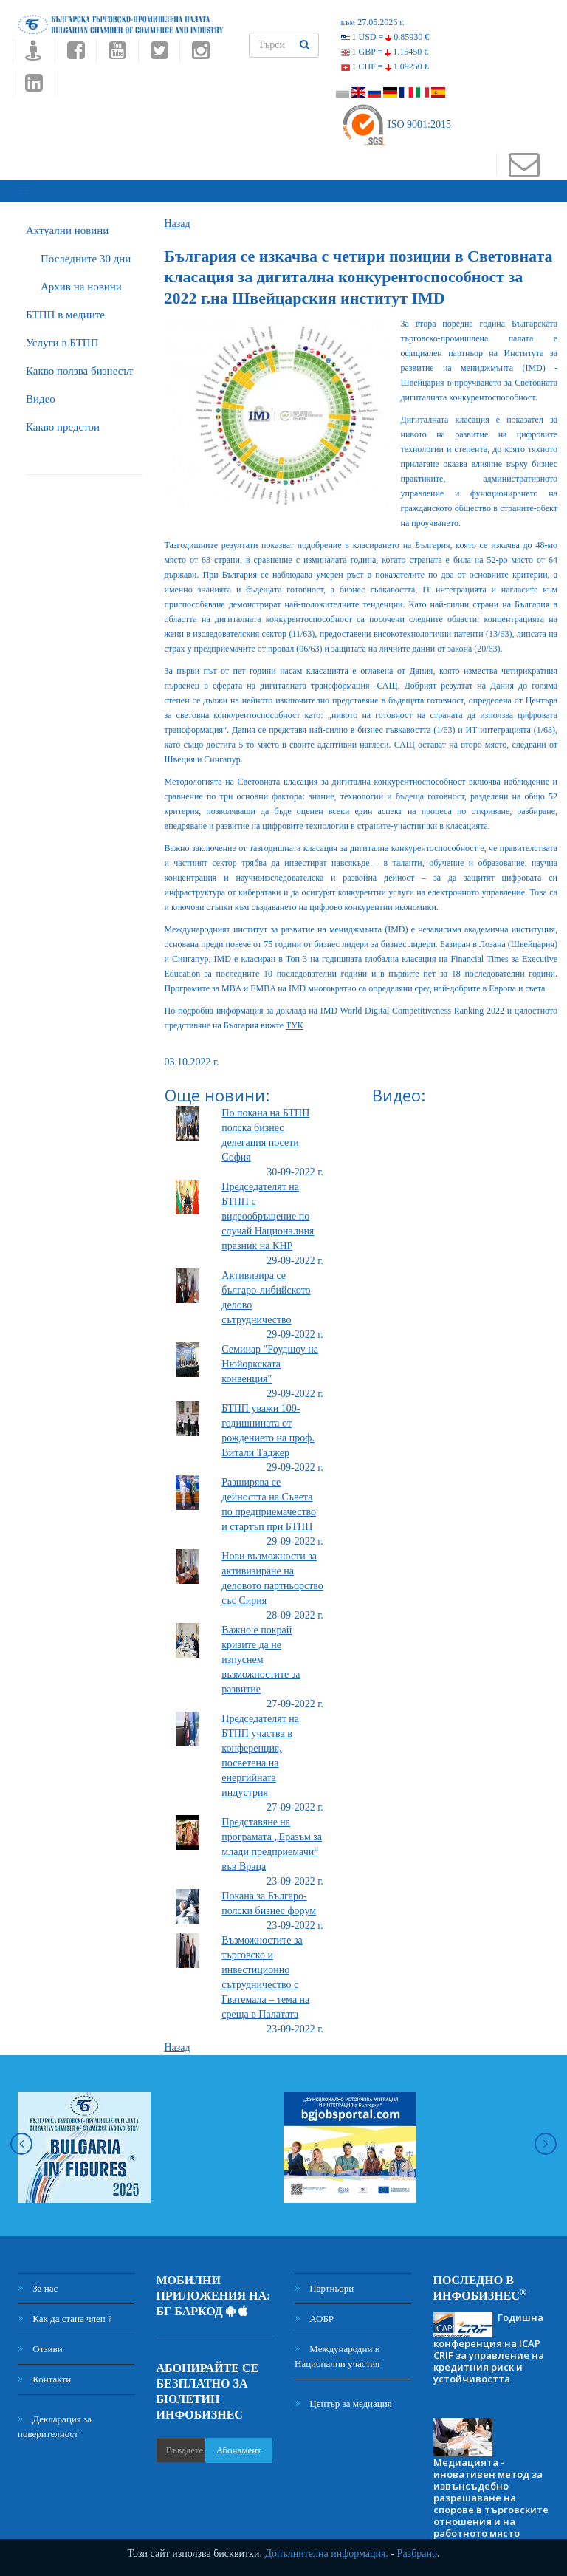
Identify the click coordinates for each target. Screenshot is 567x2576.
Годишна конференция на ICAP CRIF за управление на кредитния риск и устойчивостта (488, 2341)
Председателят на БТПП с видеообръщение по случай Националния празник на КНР (267, 1210)
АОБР (314, 2311)
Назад (177, 216)
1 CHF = (385, 66)
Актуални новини (67, 224)
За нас (38, 2281)
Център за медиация (343, 2396)
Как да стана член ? (65, 2311)
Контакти (44, 2372)
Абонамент (238, 2443)
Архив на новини (81, 280)
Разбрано (417, 2553)
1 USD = (385, 37)
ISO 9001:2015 (396, 124)
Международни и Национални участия (337, 2350)
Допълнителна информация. (326, 2553)
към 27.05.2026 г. (373, 22)
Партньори (324, 2281)
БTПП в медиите (65, 308)
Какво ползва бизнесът (80, 364)
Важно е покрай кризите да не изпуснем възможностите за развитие (260, 1653)
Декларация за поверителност (55, 2420)
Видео (40, 392)
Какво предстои (63, 420)
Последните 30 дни (86, 252)
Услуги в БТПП (62, 336)
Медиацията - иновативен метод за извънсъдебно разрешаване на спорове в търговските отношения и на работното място (491, 2492)
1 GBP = (385, 52)
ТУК (294, 1019)
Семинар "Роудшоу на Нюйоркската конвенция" (269, 1357)
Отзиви (40, 2342)
